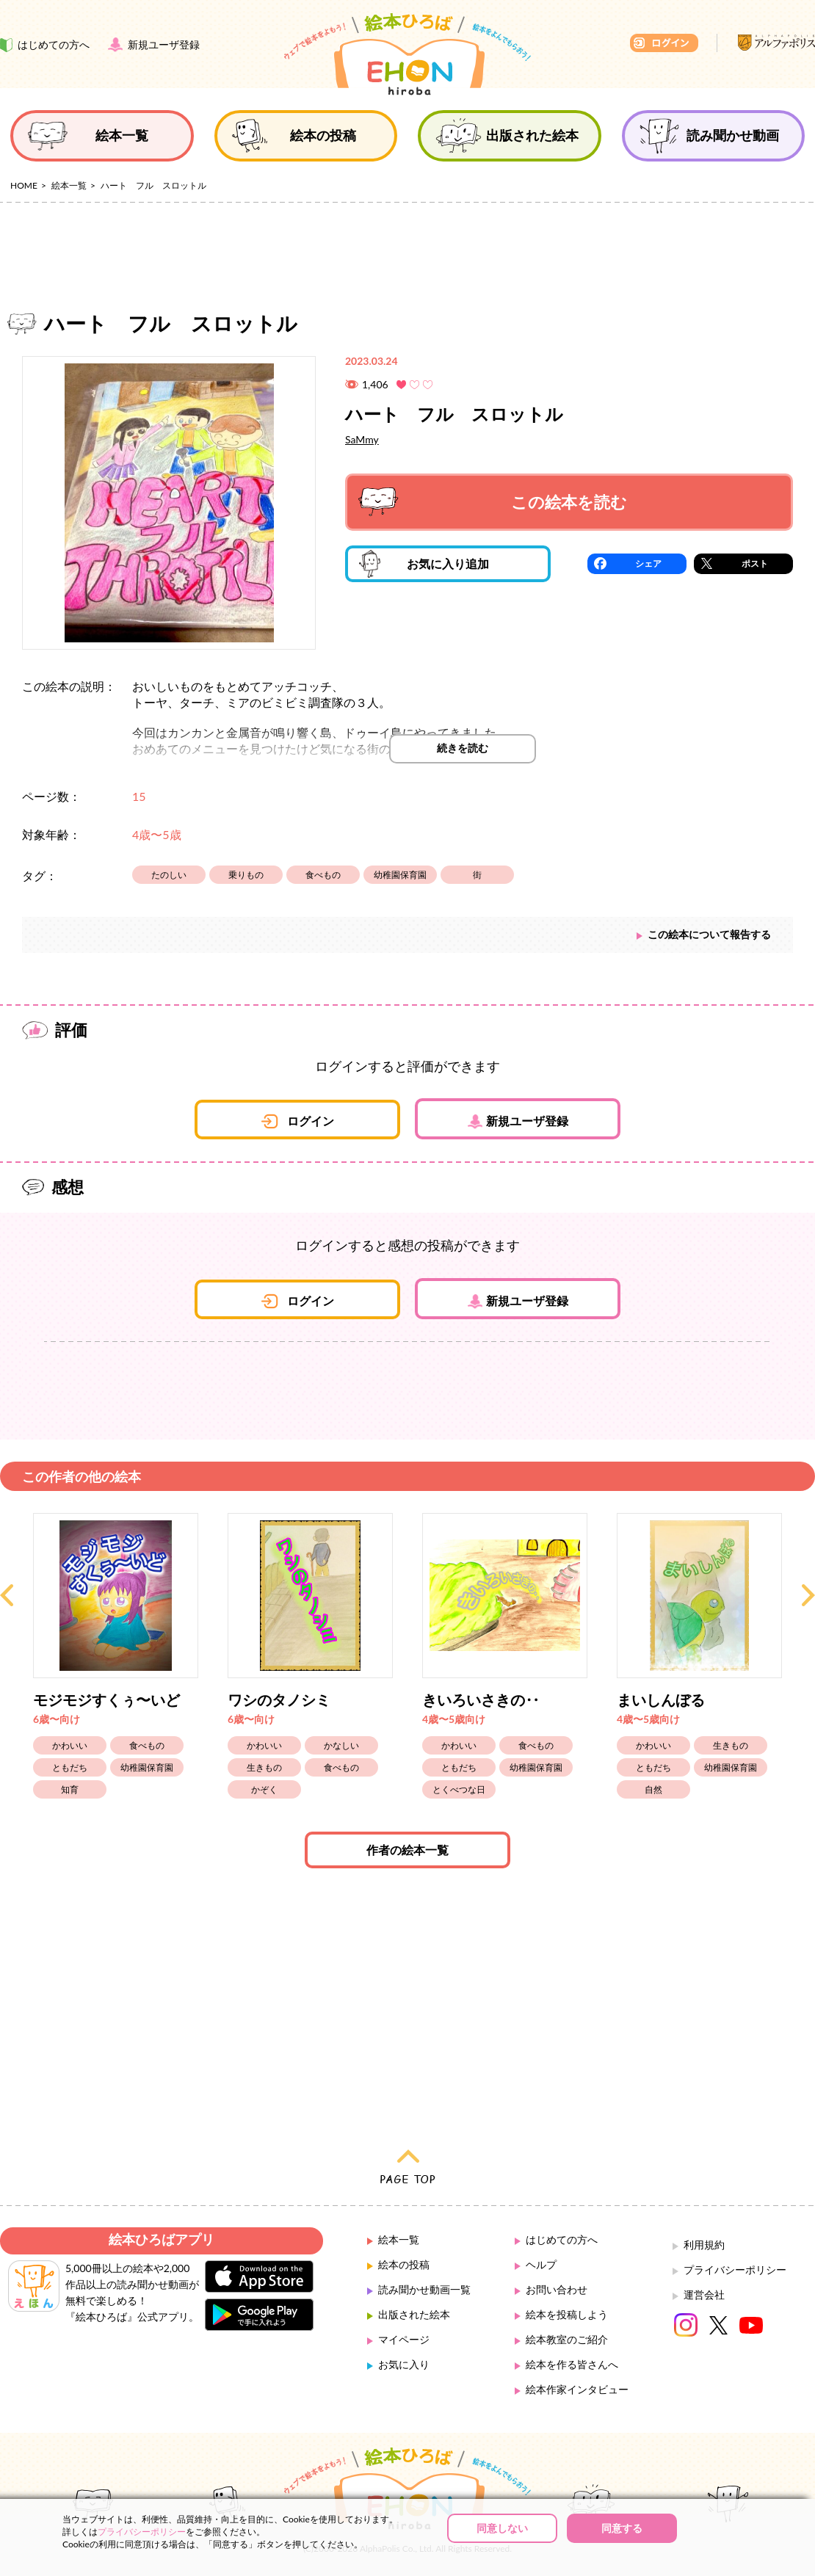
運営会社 (704, 2294)
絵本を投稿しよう (567, 2314)
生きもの (264, 1767)
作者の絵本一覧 (407, 1850)
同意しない (502, 2528)
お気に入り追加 (424, 564)
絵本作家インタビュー (577, 2389)
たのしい (168, 874)
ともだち (69, 1767)
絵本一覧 (69, 185)
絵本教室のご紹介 (567, 2339)
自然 (653, 1789)
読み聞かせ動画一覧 (424, 2289)
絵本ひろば (407, 54)
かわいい (69, 1745)
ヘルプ (541, 2264)
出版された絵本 (414, 2314)
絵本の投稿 (404, 2264)
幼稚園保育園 (400, 874)
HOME (23, 185)
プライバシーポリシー (735, 2269)
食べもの (323, 874)
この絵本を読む (492, 501)
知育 (70, 1789)
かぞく (264, 1789)
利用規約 (704, 2244)
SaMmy (362, 439)
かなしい (341, 1745)
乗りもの (246, 874)
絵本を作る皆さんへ (572, 2364)
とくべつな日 (458, 1789)
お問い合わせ (556, 2289)
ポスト (755, 563)
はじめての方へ (562, 2239)
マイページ (404, 2339)
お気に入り (404, 2364)
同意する (621, 2528)
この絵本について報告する (709, 934)
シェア (648, 563)
